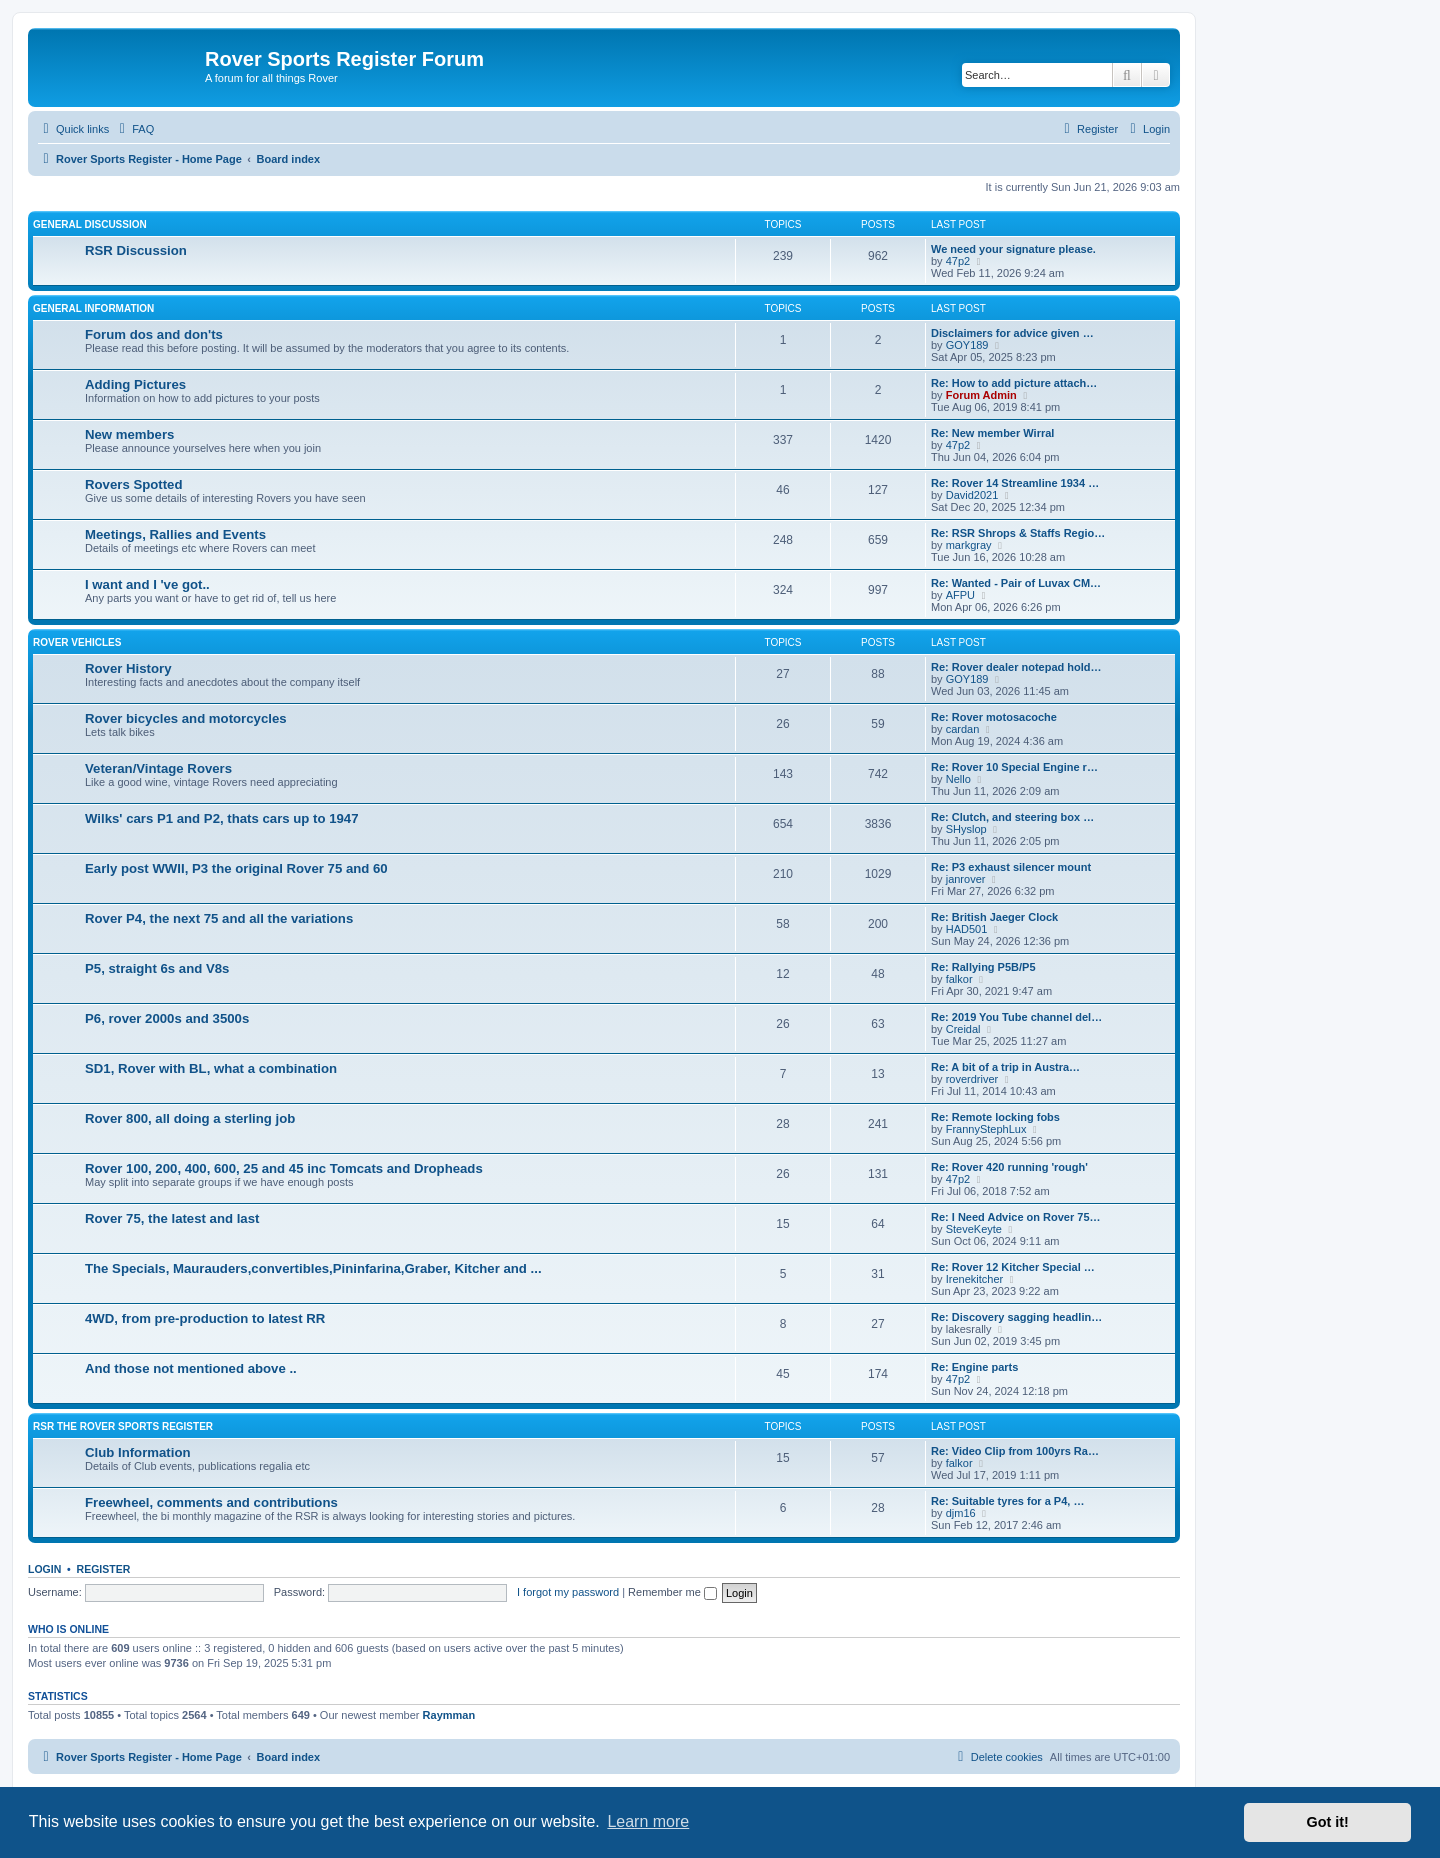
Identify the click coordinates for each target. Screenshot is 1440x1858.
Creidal (963, 1029)
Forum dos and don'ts (154, 334)
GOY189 (967, 345)
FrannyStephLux (986, 1129)
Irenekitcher (974, 1279)
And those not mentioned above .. (191, 1368)
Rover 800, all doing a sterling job (190, 1118)
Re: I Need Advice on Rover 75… (1016, 1217)
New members (129, 434)
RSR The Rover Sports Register (123, 1426)
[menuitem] (134, 129)
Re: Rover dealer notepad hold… (1016, 667)
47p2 (958, 261)
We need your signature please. (1013, 249)
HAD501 (967, 929)
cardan (963, 729)
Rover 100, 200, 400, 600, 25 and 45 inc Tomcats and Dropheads (284, 1168)
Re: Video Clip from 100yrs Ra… (1015, 1451)
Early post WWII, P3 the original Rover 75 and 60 (236, 868)
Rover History (128, 668)
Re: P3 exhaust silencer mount (1011, 867)
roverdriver (972, 1079)
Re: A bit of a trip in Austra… (1005, 1067)
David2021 (972, 495)
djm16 (961, 1513)
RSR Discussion (136, 250)
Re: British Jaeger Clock (994, 917)
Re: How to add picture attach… (1014, 383)
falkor (959, 979)
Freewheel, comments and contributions (211, 1502)
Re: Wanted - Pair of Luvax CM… (1016, 583)
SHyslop (966, 829)
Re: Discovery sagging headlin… (1016, 1317)
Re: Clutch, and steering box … (1012, 817)
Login (44, 1569)
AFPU (960, 595)
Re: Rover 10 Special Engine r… (1014, 767)
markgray (969, 545)
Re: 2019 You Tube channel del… (1016, 1017)
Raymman (449, 1715)
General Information (93, 308)
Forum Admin (981, 395)
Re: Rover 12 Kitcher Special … (1013, 1267)
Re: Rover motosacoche (994, 717)
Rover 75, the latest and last (172, 1218)
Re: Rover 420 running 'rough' (1009, 1167)
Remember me (672, 1592)
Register (104, 1569)
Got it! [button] (1328, 1822)
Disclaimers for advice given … (1012, 333)
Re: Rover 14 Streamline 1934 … (1015, 483)
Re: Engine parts (974, 1367)
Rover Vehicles (77, 642)
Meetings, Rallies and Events (175, 534)
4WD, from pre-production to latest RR (205, 1318)
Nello (958, 779)
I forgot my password (568, 1592)
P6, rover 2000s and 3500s (167, 1018)
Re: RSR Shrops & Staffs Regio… (1018, 533)
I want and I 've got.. (147, 584)
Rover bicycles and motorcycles (186, 718)
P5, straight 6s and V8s (157, 968)
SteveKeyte (974, 1229)
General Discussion (90, 224)
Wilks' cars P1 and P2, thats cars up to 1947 (221, 818)
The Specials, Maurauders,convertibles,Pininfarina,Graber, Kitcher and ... (313, 1268)
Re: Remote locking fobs (995, 1117)
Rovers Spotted (133, 484)
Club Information (138, 1452)
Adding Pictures (135, 384)
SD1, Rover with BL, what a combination (211, 1068)
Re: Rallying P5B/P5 (983, 967)
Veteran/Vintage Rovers (158, 768)
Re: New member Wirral (992, 433)
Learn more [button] (648, 1821)
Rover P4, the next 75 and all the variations (219, 918)
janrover (966, 879)
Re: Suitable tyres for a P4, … (1007, 1501)
